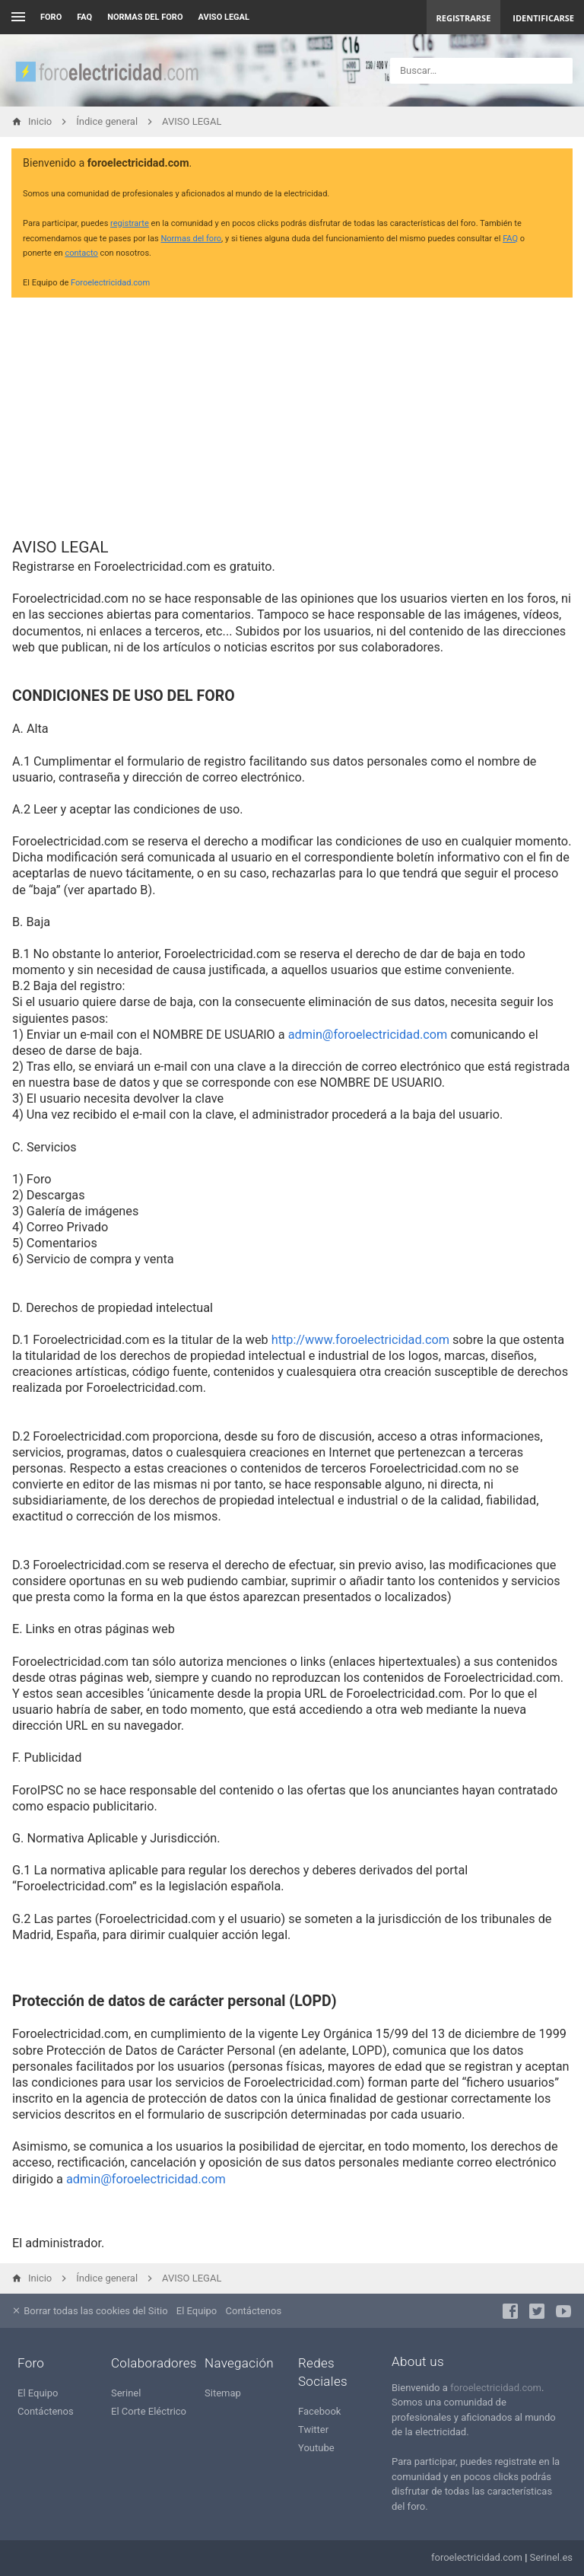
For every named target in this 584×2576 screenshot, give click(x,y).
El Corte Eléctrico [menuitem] (148, 2411)
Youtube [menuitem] (316, 2447)
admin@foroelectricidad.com (368, 1034)
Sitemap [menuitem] (223, 2393)
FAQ (84, 17)
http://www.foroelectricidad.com (360, 1340)
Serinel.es (551, 2557)
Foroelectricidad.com (110, 283)
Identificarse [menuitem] (543, 18)
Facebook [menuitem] (319, 2411)
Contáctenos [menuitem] (254, 2310)
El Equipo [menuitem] (196, 2310)
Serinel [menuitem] (126, 2393)
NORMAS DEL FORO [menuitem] (144, 17)
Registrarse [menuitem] (463, 18)
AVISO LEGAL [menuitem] (223, 17)
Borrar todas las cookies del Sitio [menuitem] (89, 2311)
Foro (51, 17)
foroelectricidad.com (495, 2387)
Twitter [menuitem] (313, 2429)
